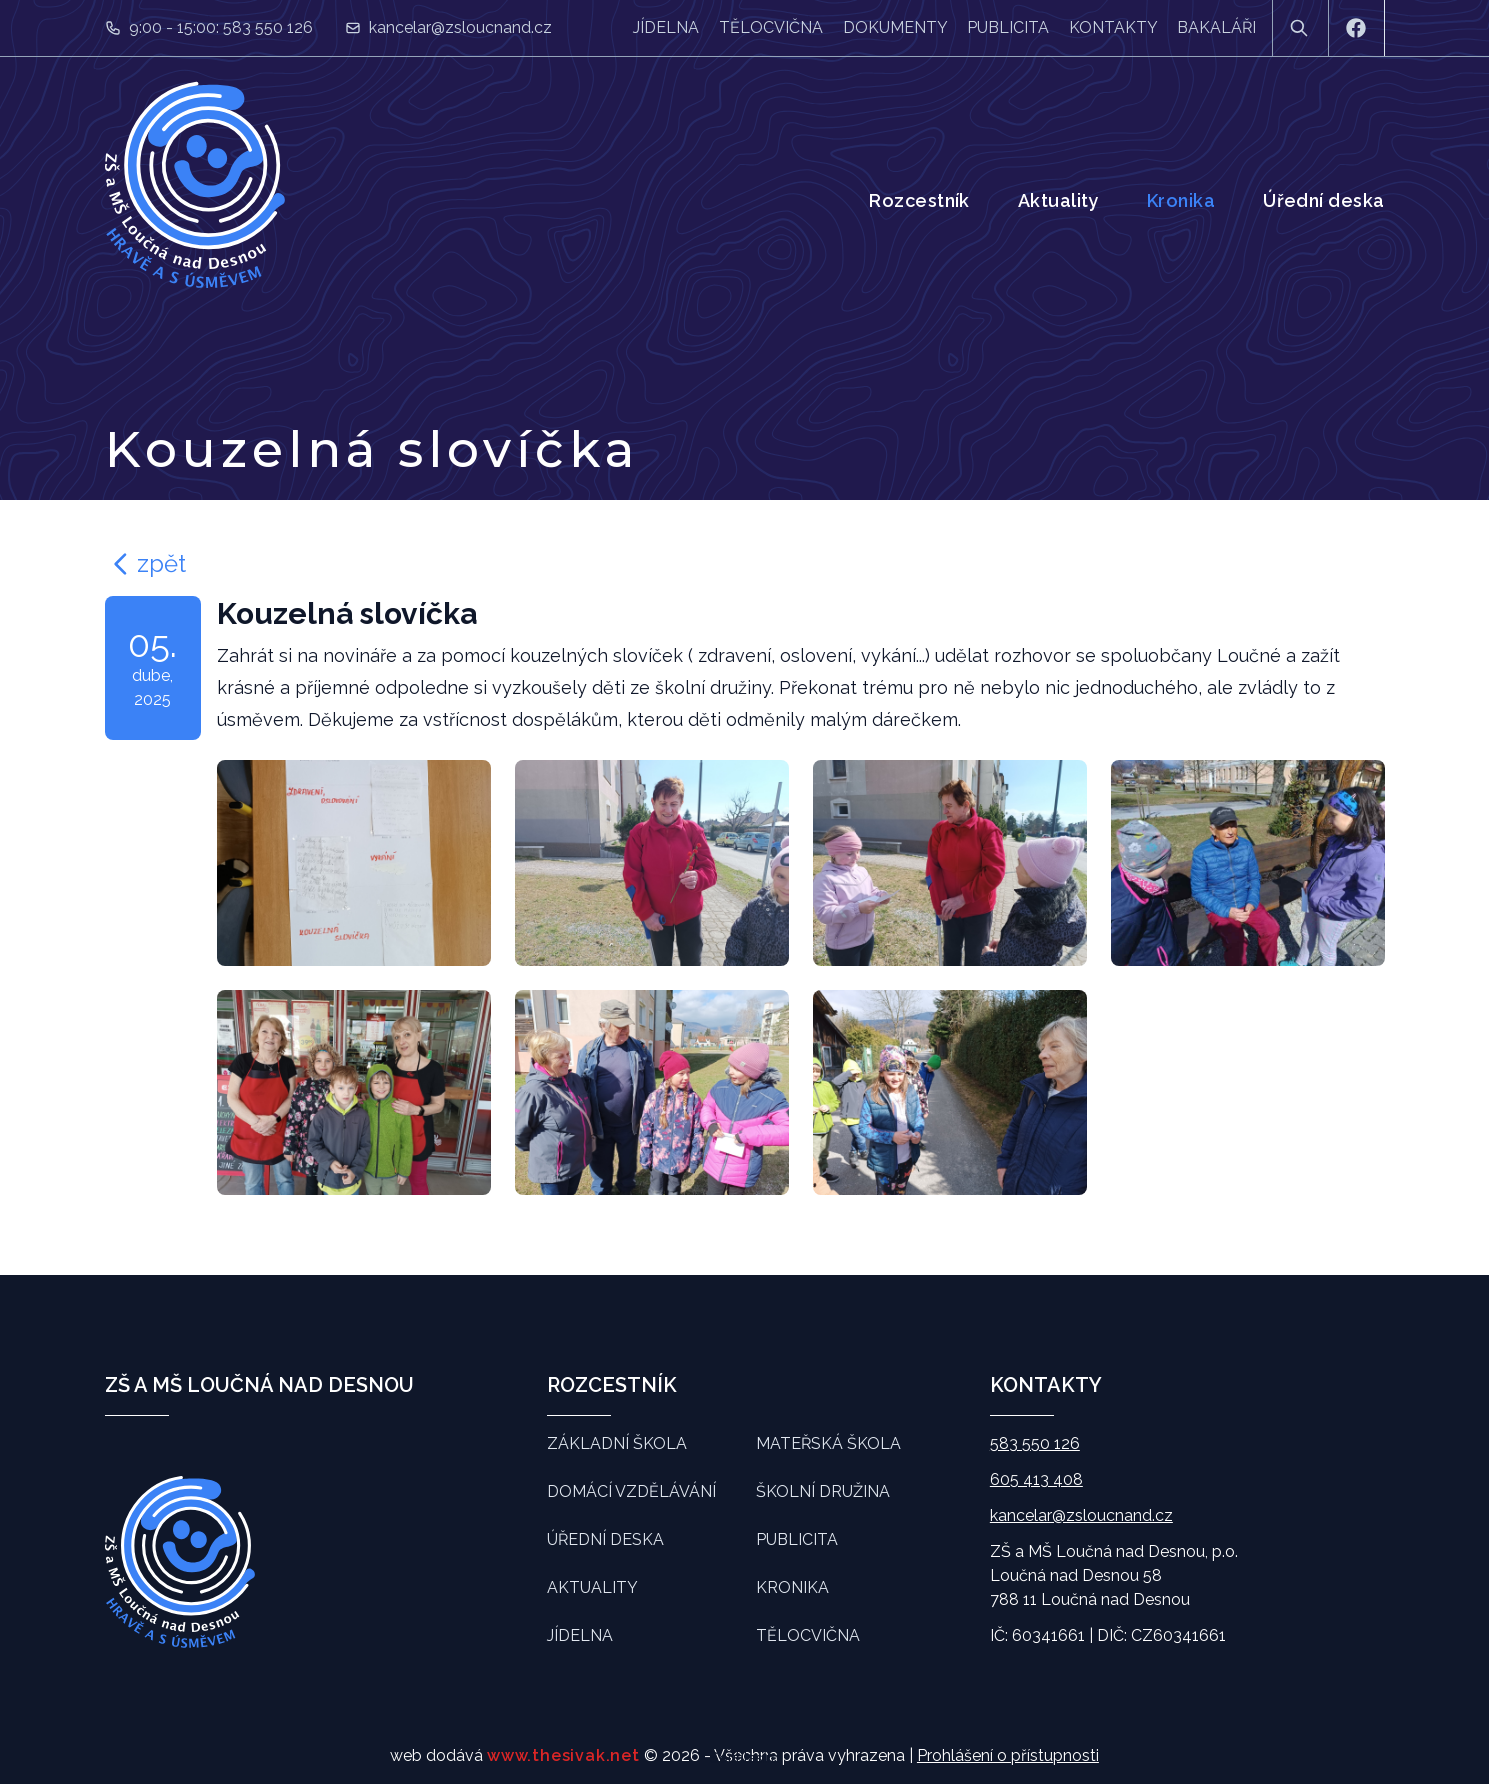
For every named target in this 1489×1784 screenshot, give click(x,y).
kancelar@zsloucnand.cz (460, 27)
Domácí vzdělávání (631, 1491)
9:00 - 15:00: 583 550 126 (221, 27)
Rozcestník (919, 200)
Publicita (1008, 27)
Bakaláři (1216, 27)
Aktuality (1058, 200)
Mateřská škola (828, 1443)
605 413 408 (1036, 1479)
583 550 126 (1035, 1443)
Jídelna (666, 27)
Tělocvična (771, 27)
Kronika (1181, 200)
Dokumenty (895, 27)
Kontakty (1113, 27)
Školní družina (823, 1491)
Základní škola (617, 1443)
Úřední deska (1323, 200)
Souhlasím (744, 1758)
